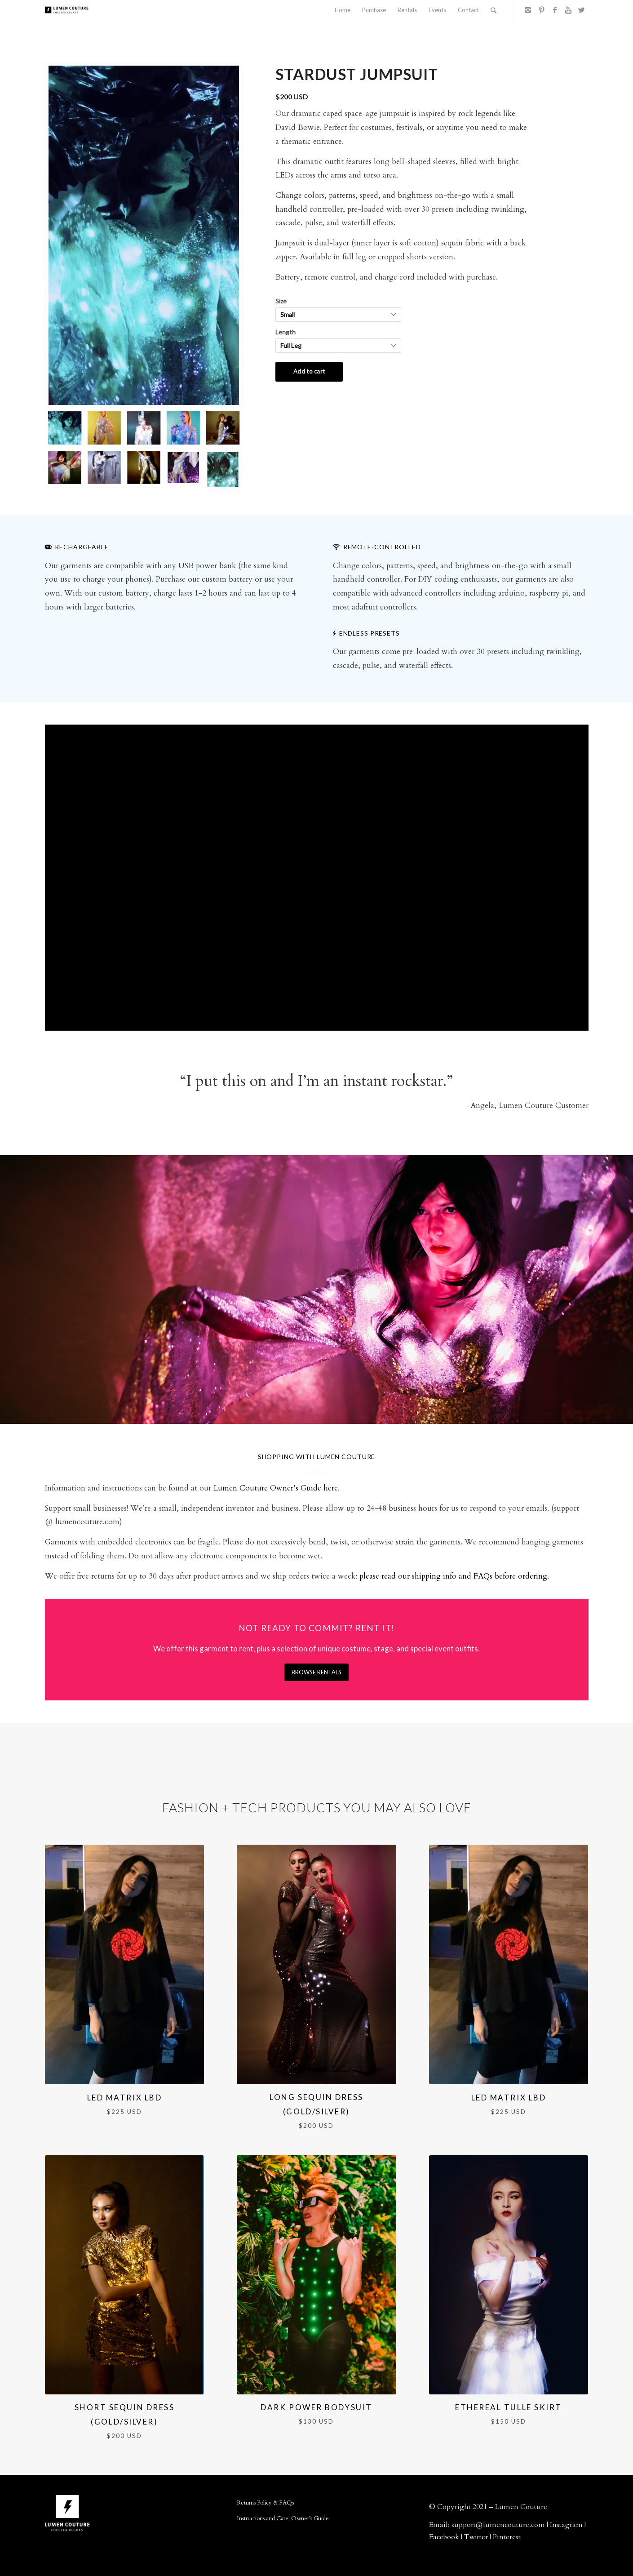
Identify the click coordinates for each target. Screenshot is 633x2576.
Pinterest (507, 2537)
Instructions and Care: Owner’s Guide (283, 2518)
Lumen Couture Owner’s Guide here (275, 1488)
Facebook (444, 2537)
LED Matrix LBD (124, 2097)
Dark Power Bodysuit (316, 2407)
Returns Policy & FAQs (265, 2503)
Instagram (566, 2525)
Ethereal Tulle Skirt (508, 2407)
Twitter (476, 2537)
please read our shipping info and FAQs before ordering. (454, 1576)
